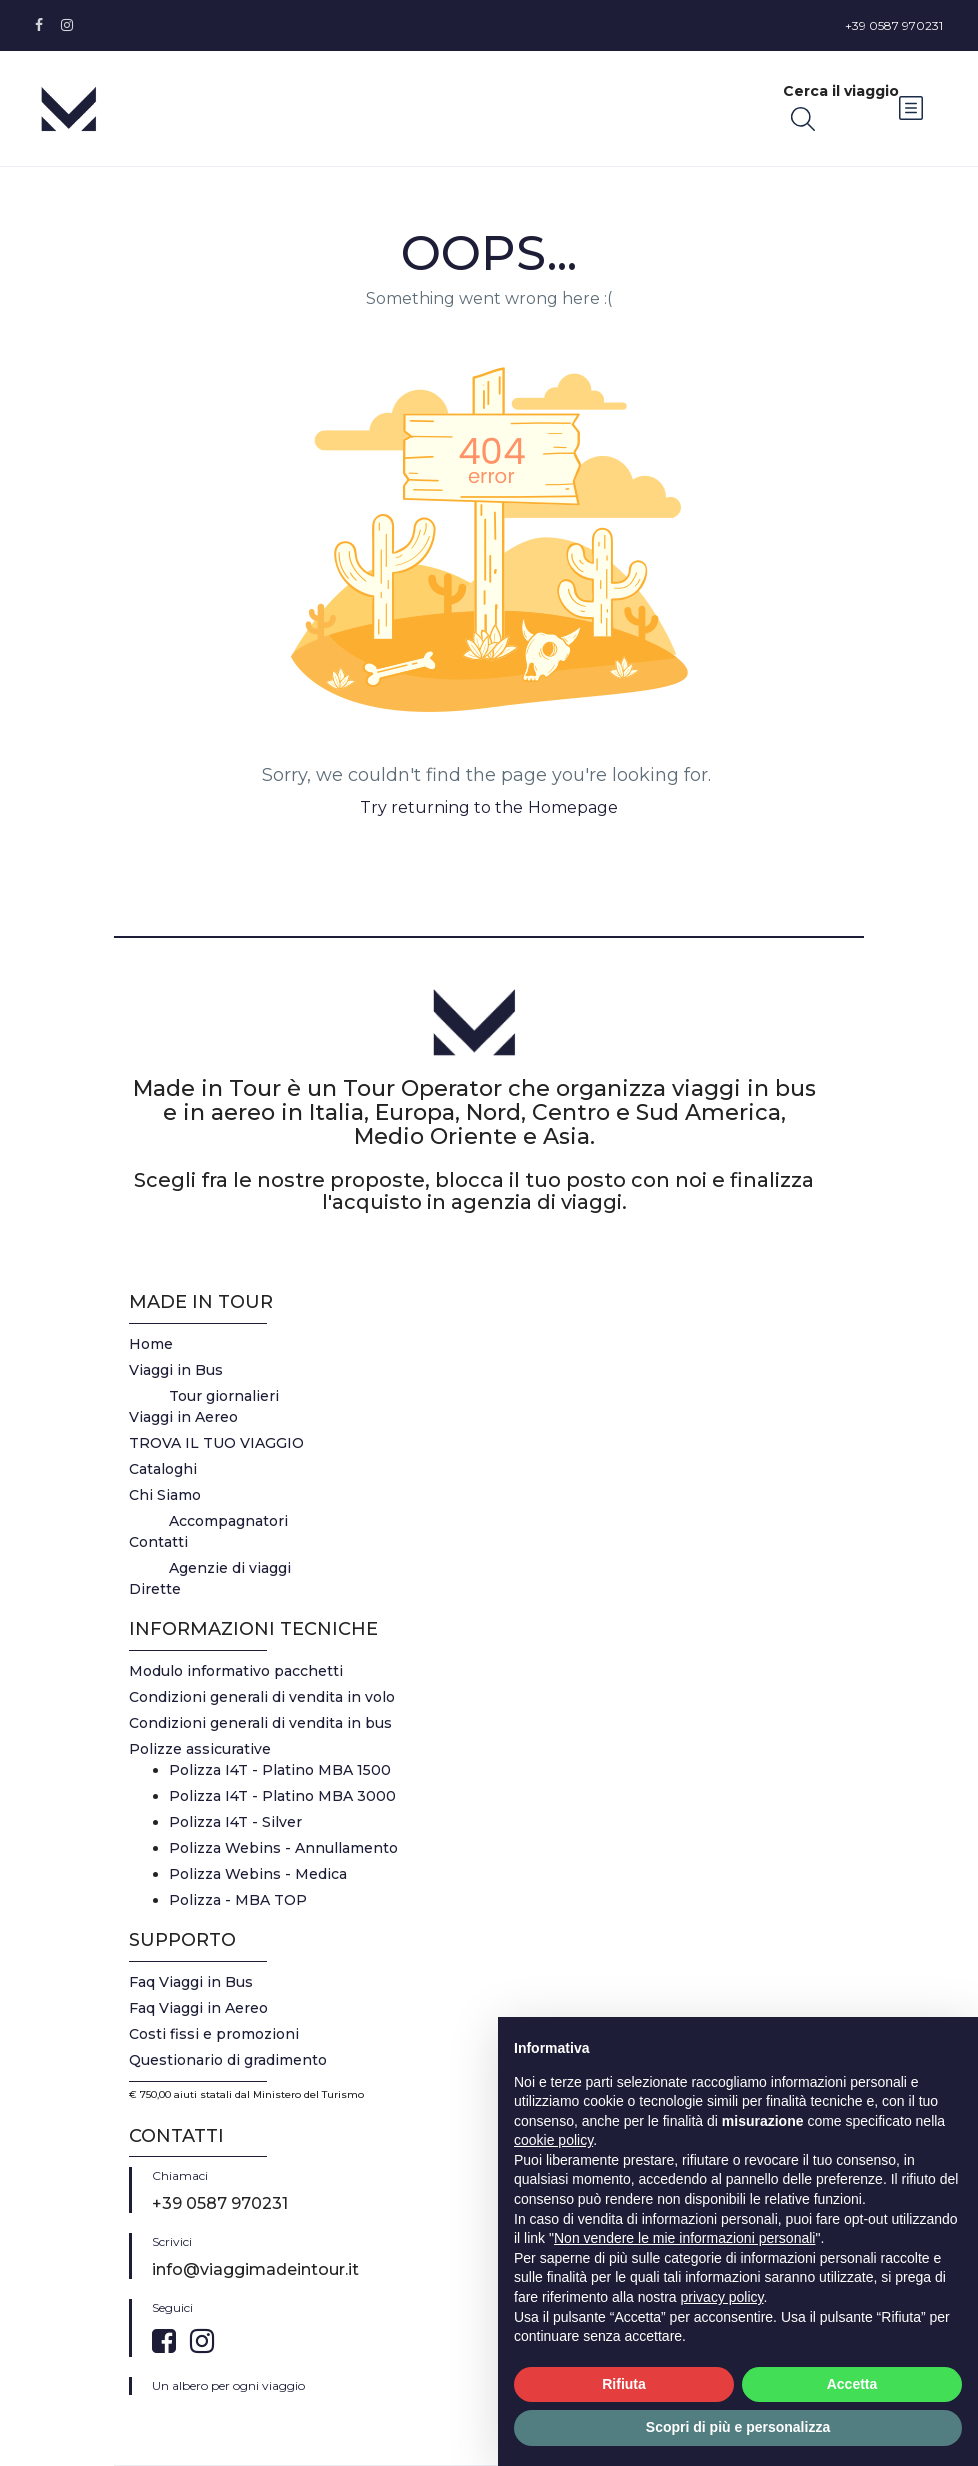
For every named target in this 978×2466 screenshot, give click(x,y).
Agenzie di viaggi (230, 1568)
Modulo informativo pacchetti (236, 1671)
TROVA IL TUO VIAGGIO (216, 1443)
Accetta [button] (852, 2384)
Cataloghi (163, 1469)
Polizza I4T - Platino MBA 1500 (280, 1770)
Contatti (158, 1542)
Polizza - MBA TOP (238, 1900)
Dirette (155, 1589)
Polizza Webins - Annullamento (283, 1848)
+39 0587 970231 (894, 25)
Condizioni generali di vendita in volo (262, 1697)
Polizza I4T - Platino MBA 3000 (282, 1796)
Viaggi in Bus (176, 1370)
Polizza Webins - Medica (258, 1874)
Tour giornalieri (224, 1396)
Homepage (573, 807)
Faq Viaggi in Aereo (198, 2008)
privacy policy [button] (722, 2297)
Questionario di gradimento (228, 2060)
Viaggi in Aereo (183, 1417)
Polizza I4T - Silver (235, 1822)
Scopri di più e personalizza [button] (738, 2427)
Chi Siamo (165, 1495)
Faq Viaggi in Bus (191, 1982)
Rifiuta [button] (624, 2384)
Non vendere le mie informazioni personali (684, 2238)
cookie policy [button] (553, 2140)
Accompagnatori (228, 1521)
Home (151, 1344)
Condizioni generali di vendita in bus (260, 1723)
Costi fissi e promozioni (214, 2034)
